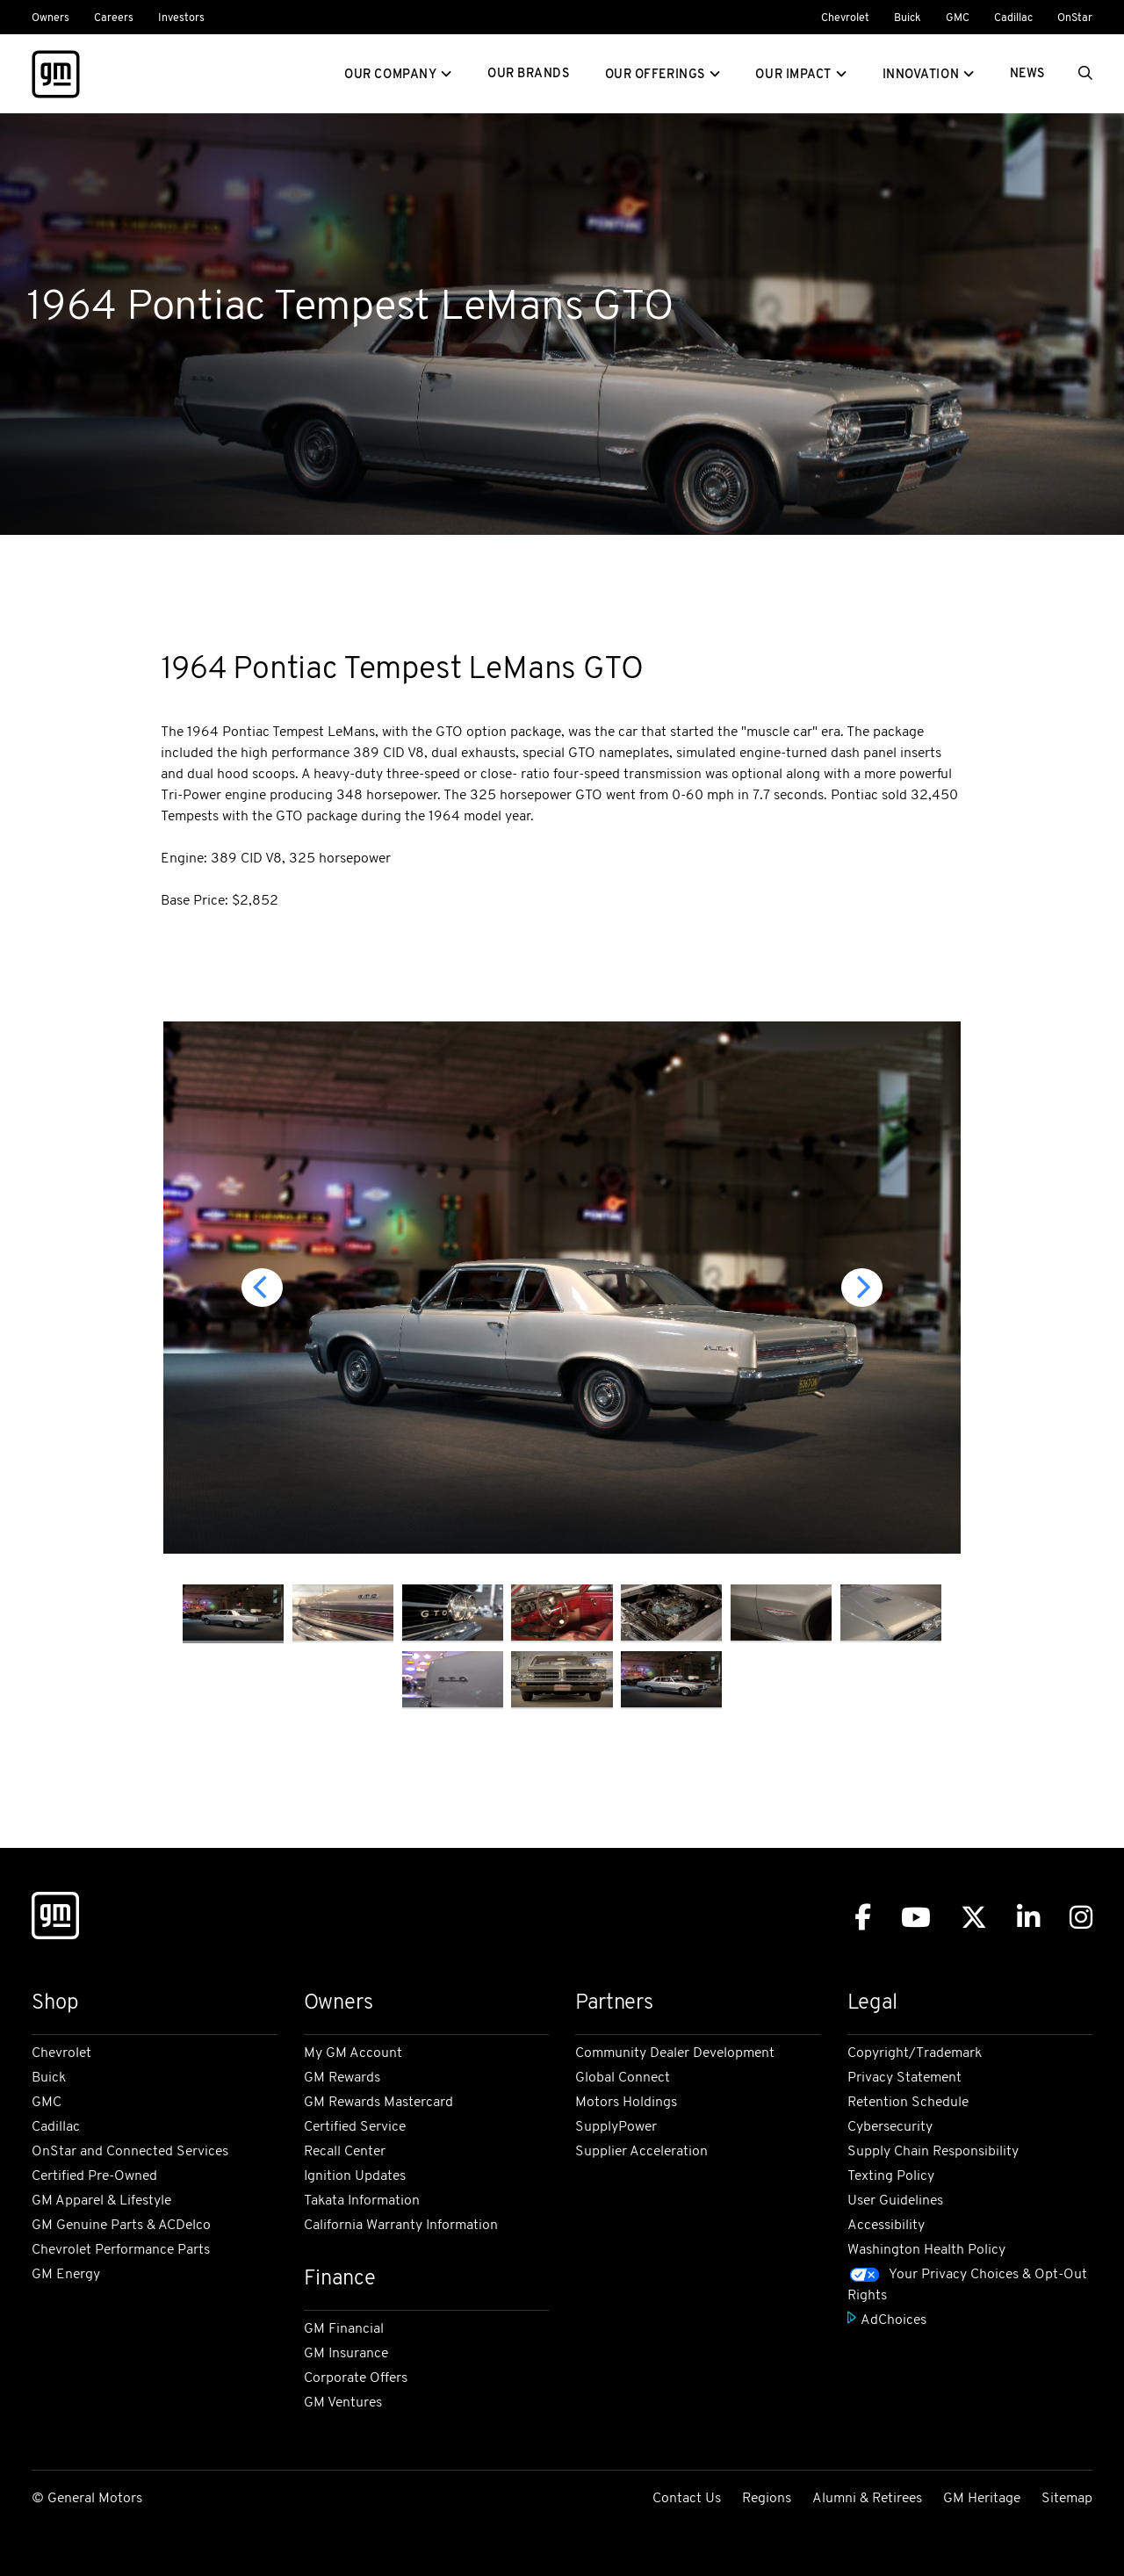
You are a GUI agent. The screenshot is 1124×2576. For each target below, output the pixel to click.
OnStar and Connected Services (130, 2152)
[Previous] (262, 1287)
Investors (181, 18)
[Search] (1085, 74)
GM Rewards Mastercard (378, 2103)
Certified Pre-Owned (94, 2176)
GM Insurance (346, 2354)
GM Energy (66, 2275)
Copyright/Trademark (914, 2053)
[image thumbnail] (233, 1613)
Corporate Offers (355, 2378)
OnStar (1074, 18)
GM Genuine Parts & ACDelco (121, 2226)
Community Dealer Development (675, 2053)
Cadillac (1013, 18)
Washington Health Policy (926, 2250)
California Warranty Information (401, 2226)
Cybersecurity (890, 2127)
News (1027, 74)
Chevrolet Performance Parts (121, 2250)
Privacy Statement (904, 2078)
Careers (113, 18)
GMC (957, 18)
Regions (766, 2499)
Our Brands (528, 74)
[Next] (862, 1287)
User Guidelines (895, 2201)
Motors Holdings (626, 2103)
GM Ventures (343, 2403)
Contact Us (686, 2499)
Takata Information (362, 2201)
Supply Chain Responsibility (933, 2152)
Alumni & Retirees (867, 2499)
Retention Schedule (908, 2103)
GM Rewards (342, 2078)
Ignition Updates (355, 2176)
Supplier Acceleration (641, 2152)
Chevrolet (845, 18)
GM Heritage (981, 2499)
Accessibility (886, 2226)
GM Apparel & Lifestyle (101, 2201)
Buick (907, 18)
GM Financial (344, 2329)
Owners (50, 18)
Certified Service (355, 2127)
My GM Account (353, 2053)
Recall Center (344, 2152)
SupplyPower (616, 2127)
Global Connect (622, 2078)
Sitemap (1066, 2499)
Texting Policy (890, 2176)
